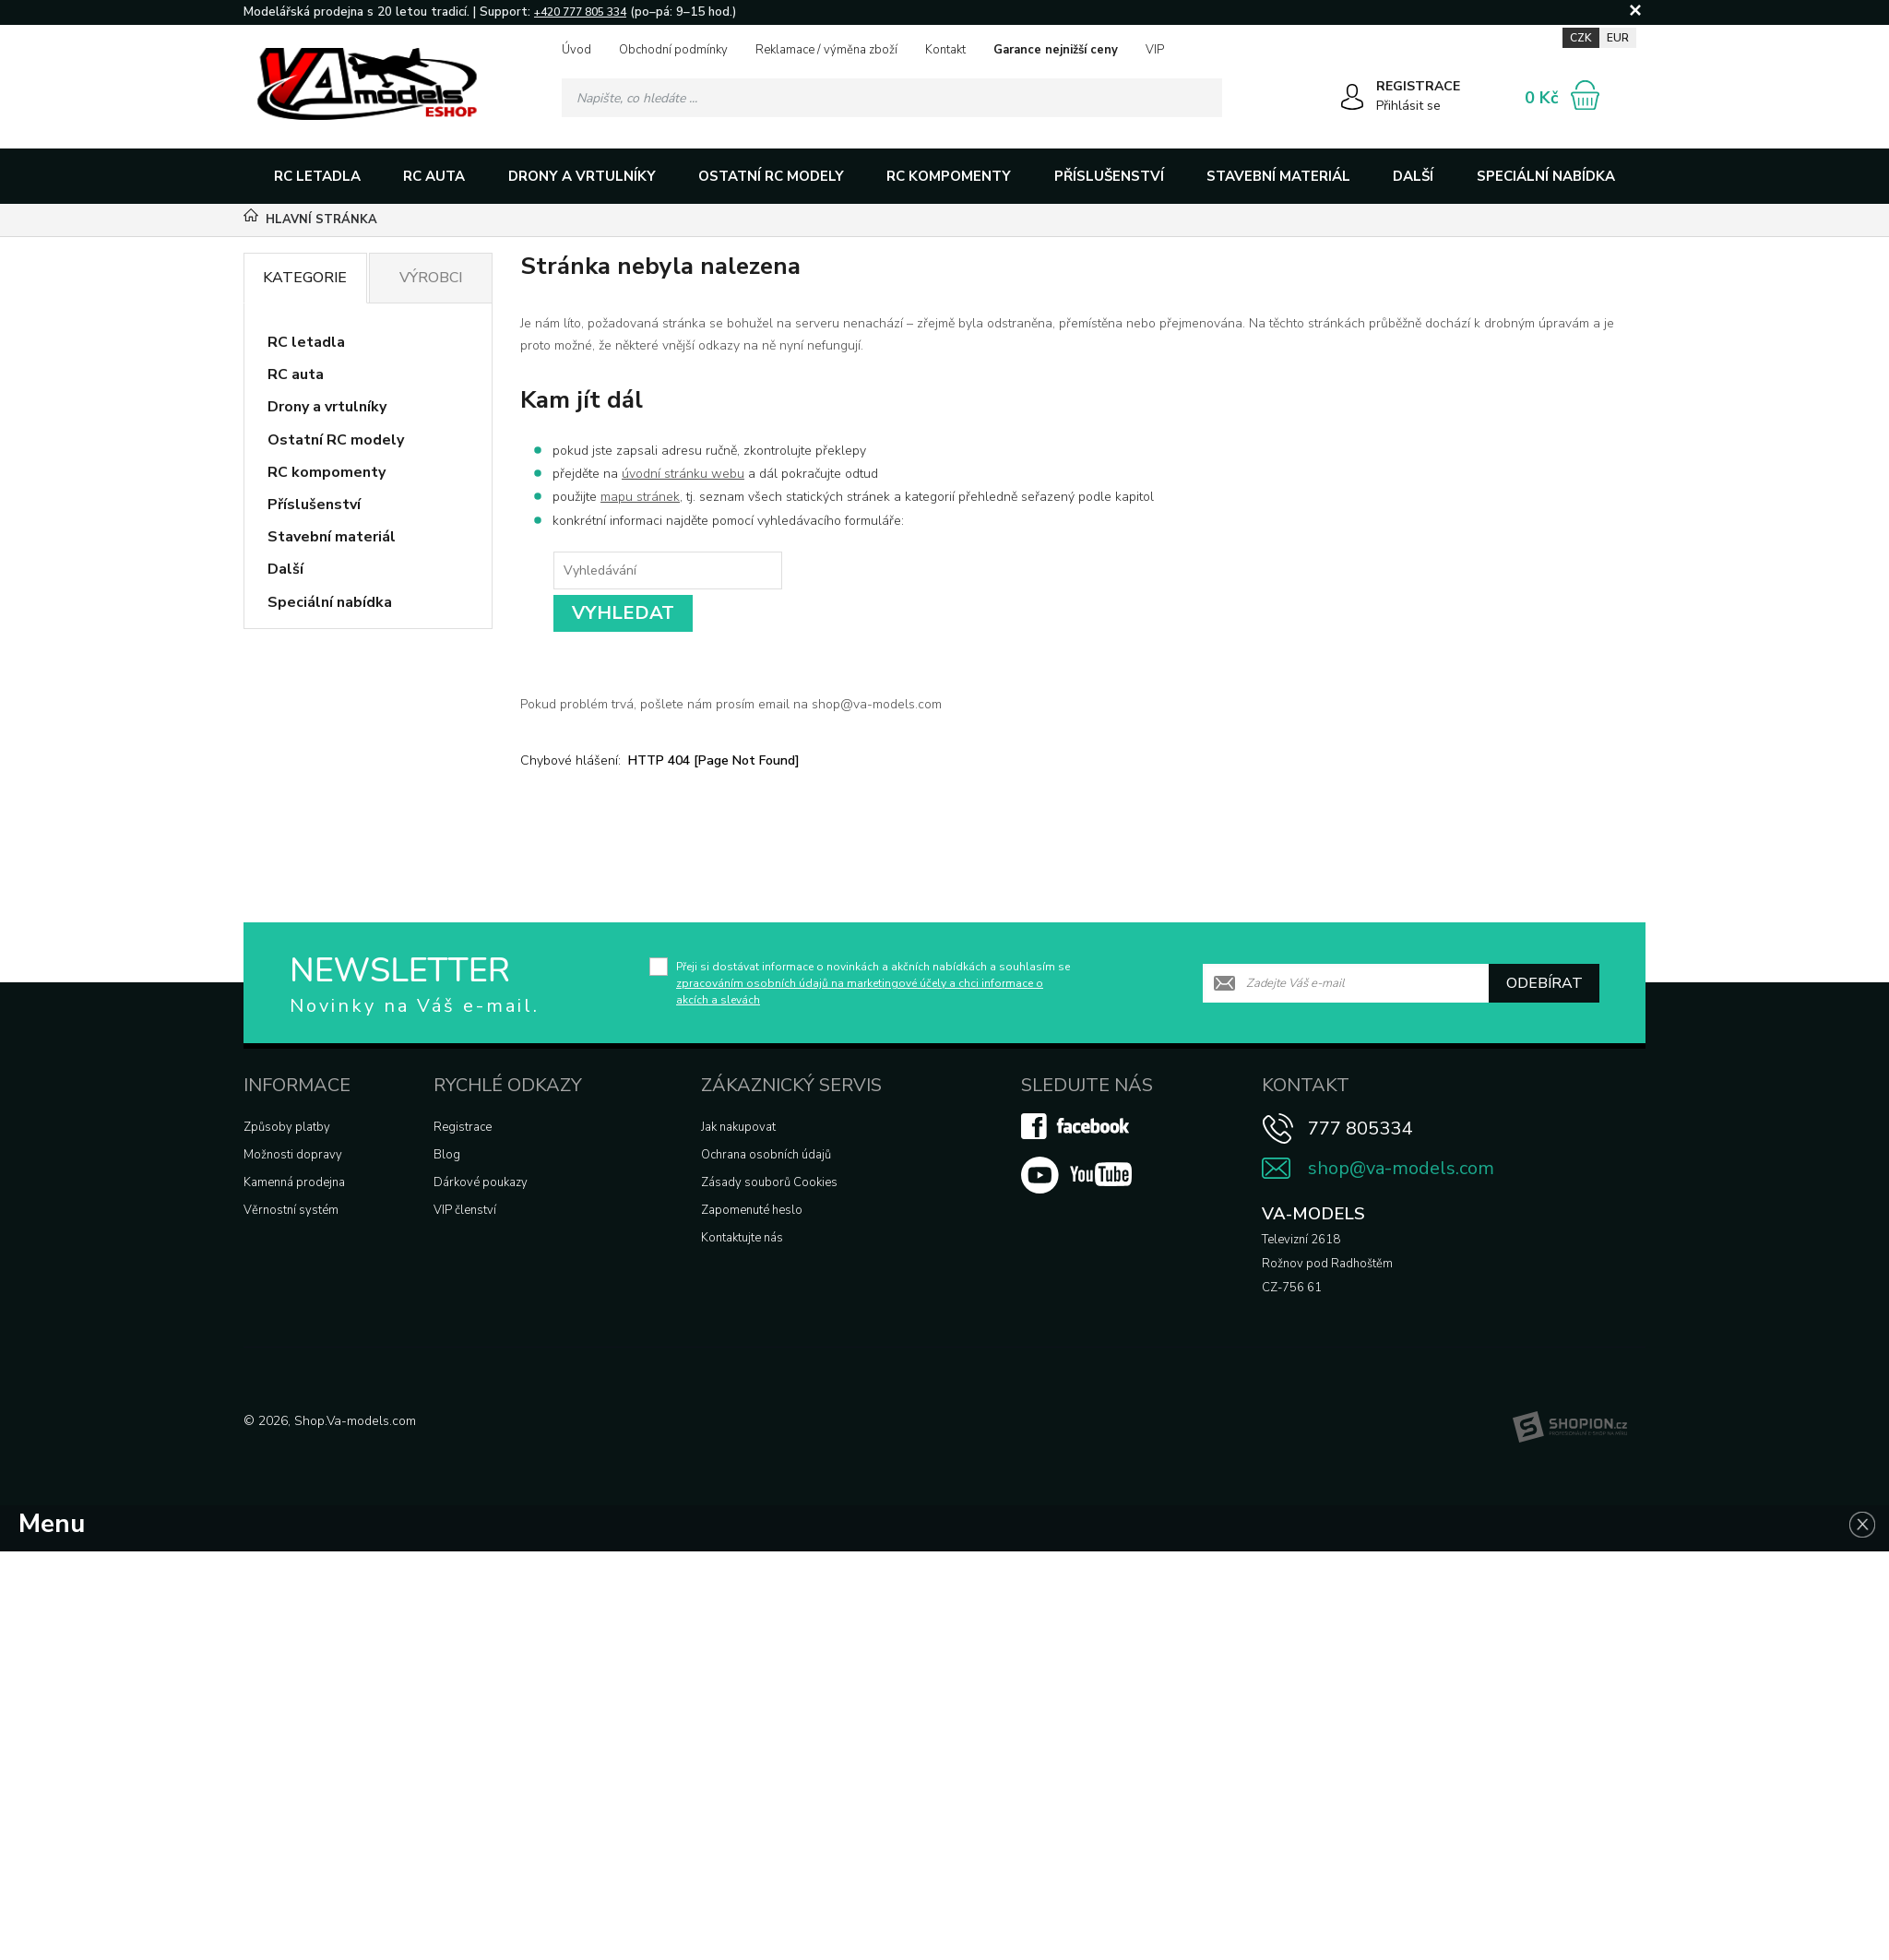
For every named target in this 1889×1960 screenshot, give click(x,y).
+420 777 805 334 (580, 12)
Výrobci (430, 277)
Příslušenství (1109, 176)
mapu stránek (640, 496)
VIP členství (465, 1210)
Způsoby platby (287, 1127)
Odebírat (1544, 983)
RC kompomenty (948, 176)
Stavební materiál (1278, 176)
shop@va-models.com (1401, 1168)
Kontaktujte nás (742, 1237)
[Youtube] (1076, 1190)
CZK (1581, 37)
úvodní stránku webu (683, 473)
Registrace (463, 1127)
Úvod (576, 50)
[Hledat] (1202, 97)
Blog (447, 1154)
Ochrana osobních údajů (766, 1154)
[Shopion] (1570, 1427)
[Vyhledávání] (892, 97)
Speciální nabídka (1546, 176)
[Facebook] (1076, 1135)
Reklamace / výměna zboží (826, 50)
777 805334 (1360, 1128)
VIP (1155, 50)
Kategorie (305, 277)
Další (1413, 176)
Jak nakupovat (738, 1127)
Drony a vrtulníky (582, 176)
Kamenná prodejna (294, 1182)
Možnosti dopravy (293, 1154)
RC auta (434, 176)
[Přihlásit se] (1352, 100)
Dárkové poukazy (481, 1182)
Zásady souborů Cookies (769, 1182)
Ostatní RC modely (771, 176)
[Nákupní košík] (1585, 95)
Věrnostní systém (291, 1210)
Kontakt (945, 50)
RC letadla (317, 176)
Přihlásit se (1408, 105)
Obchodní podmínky (673, 50)
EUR (1618, 37)
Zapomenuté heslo (751, 1210)
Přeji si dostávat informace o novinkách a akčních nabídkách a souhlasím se (873, 983)
